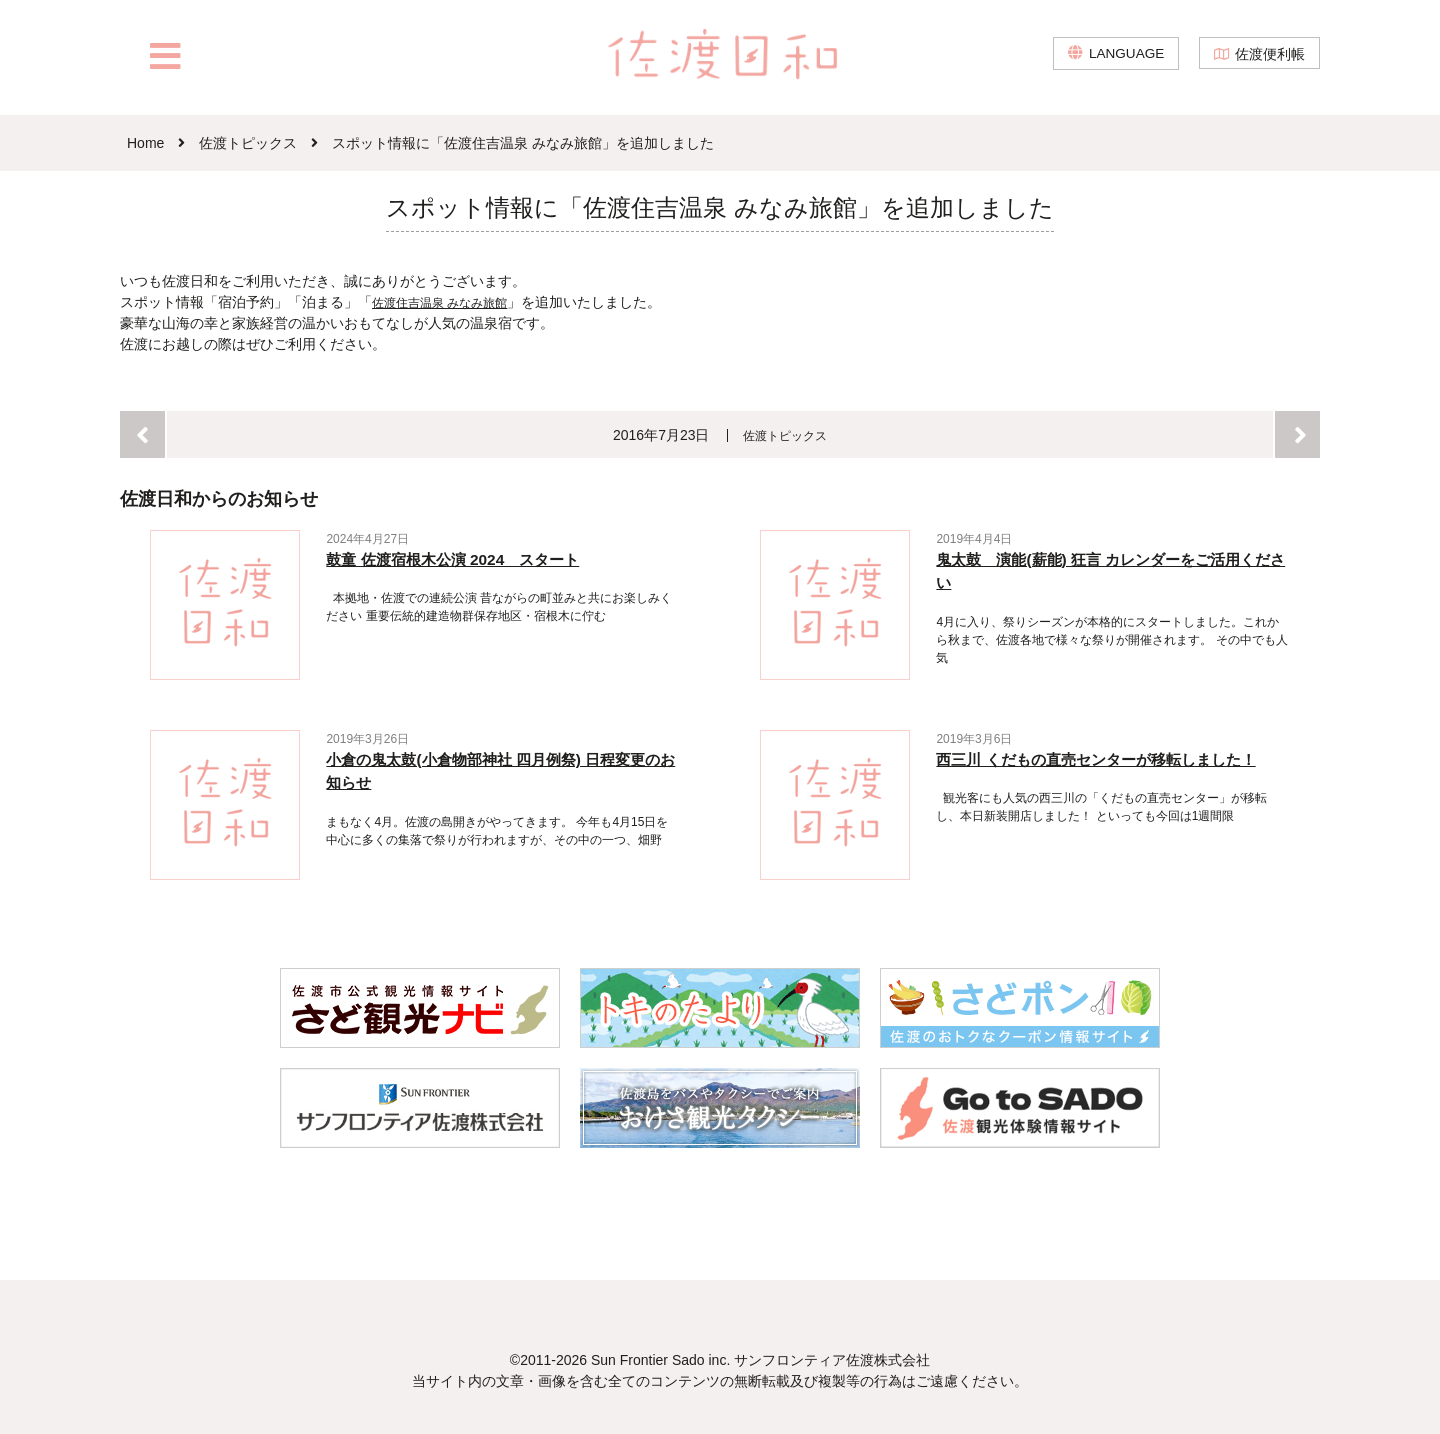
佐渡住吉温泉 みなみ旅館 (451, 302)
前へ (142, 434)
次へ (1297, 434)
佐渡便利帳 (1270, 60)
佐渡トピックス (786, 435)
